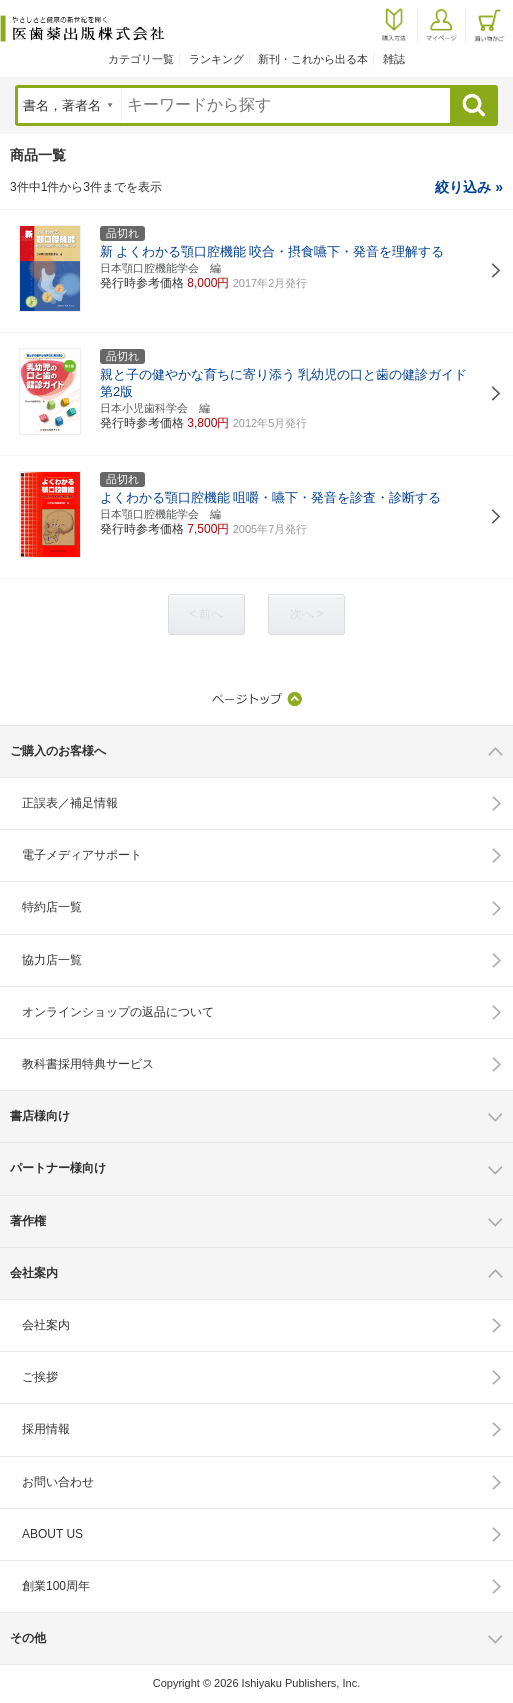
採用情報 (46, 1429)
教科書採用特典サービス (88, 1064)
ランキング (216, 59)
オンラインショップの (118, 1012)
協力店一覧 (52, 960)
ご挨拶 (40, 1377)
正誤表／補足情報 (70, 803)
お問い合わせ (58, 1482)
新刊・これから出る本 (313, 59)
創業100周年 (56, 1586)
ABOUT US (52, 1534)
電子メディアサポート (82, 855)
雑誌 (394, 59)
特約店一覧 (52, 907)
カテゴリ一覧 (141, 59)
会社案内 (46, 1325)
